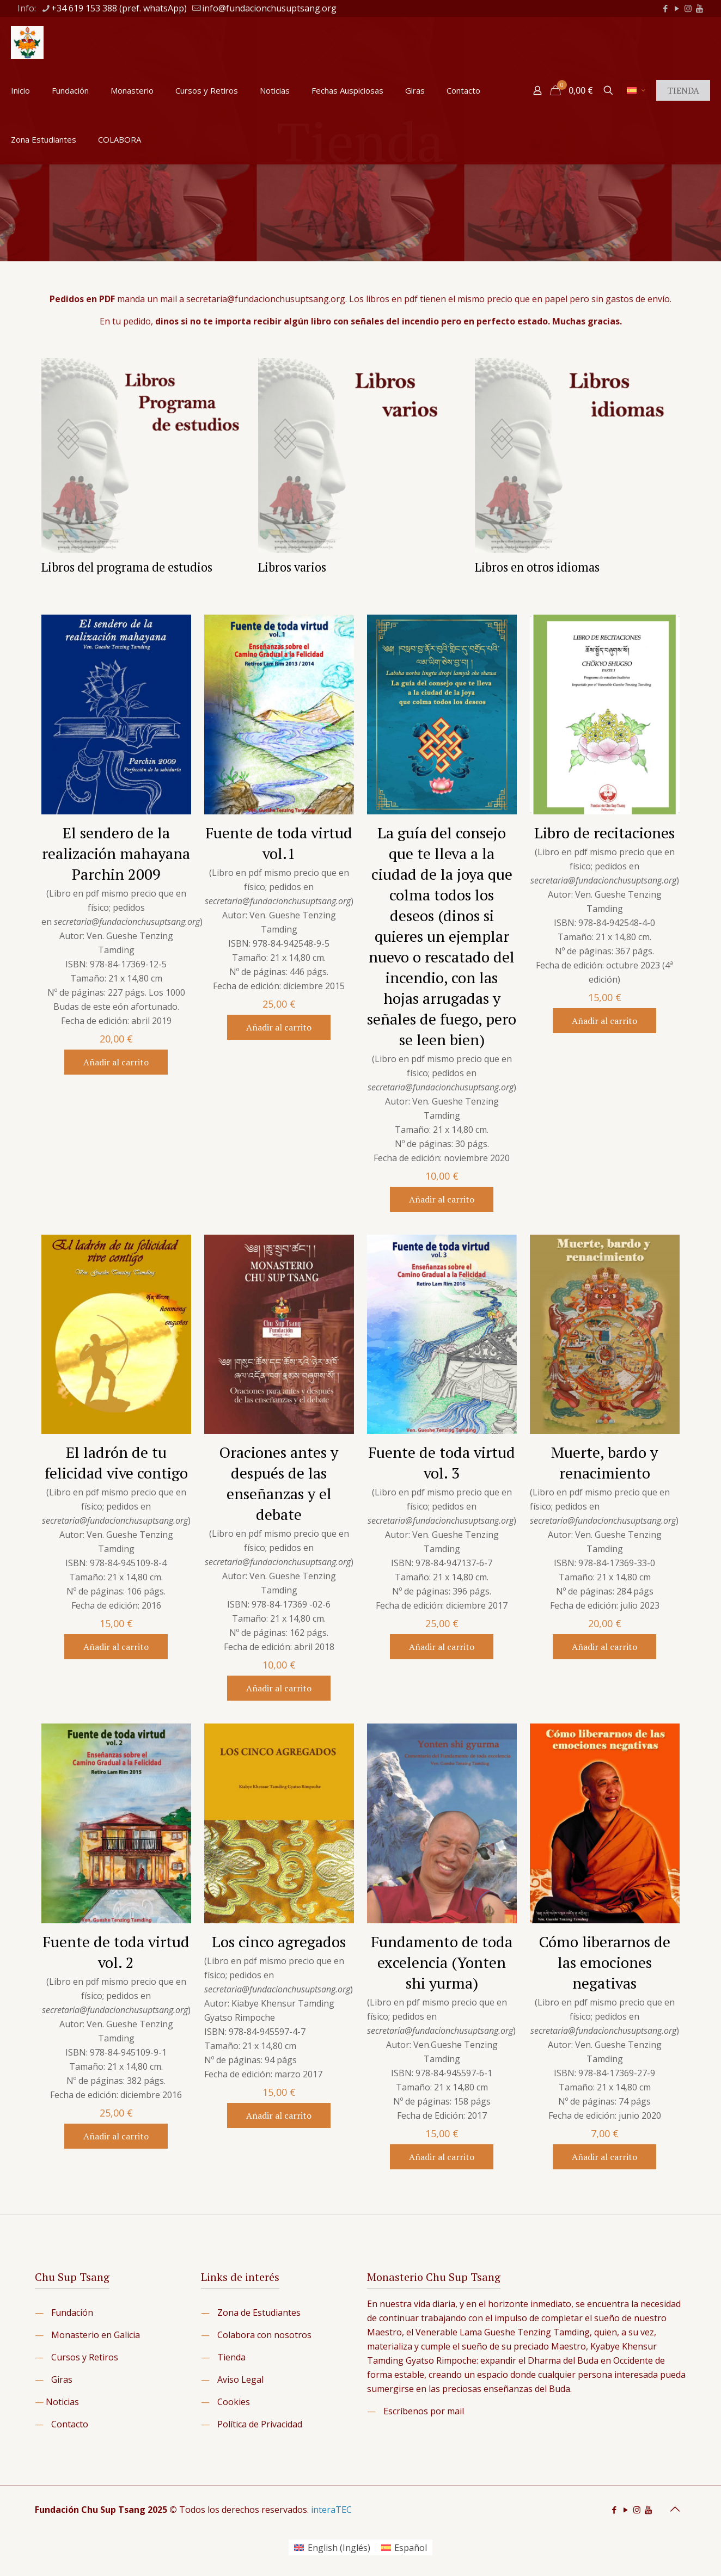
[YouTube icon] (677, 8)
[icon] (699, 8)
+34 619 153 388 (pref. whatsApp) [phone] (119, 8)
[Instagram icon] (688, 8)
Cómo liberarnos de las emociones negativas (604, 1962)
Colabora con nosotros (264, 2335)
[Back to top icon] (674, 2509)
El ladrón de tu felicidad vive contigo (116, 1462)
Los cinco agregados (279, 1941)
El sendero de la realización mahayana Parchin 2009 (116, 853)
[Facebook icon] (665, 8)
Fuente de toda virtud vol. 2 (116, 1951)
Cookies (233, 2402)
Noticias (62, 2402)
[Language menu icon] (636, 90)
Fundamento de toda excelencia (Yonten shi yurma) (441, 1962)
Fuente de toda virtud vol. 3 (441, 1462)
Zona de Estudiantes (259, 2313)
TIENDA (683, 90)
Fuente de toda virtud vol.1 (278, 843)
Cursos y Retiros (84, 2357)
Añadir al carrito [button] (116, 1062)
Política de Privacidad (259, 2424)
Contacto (69, 2424)
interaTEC (331, 2510)
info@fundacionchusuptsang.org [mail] (269, 8)
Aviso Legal (240, 2379)
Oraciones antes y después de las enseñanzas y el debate (278, 1483)
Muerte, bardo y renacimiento (604, 1462)
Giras (61, 2379)
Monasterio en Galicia (95, 2335)
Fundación (72, 2313)
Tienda (231, 2357)
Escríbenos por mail (423, 2411)
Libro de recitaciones (604, 833)
